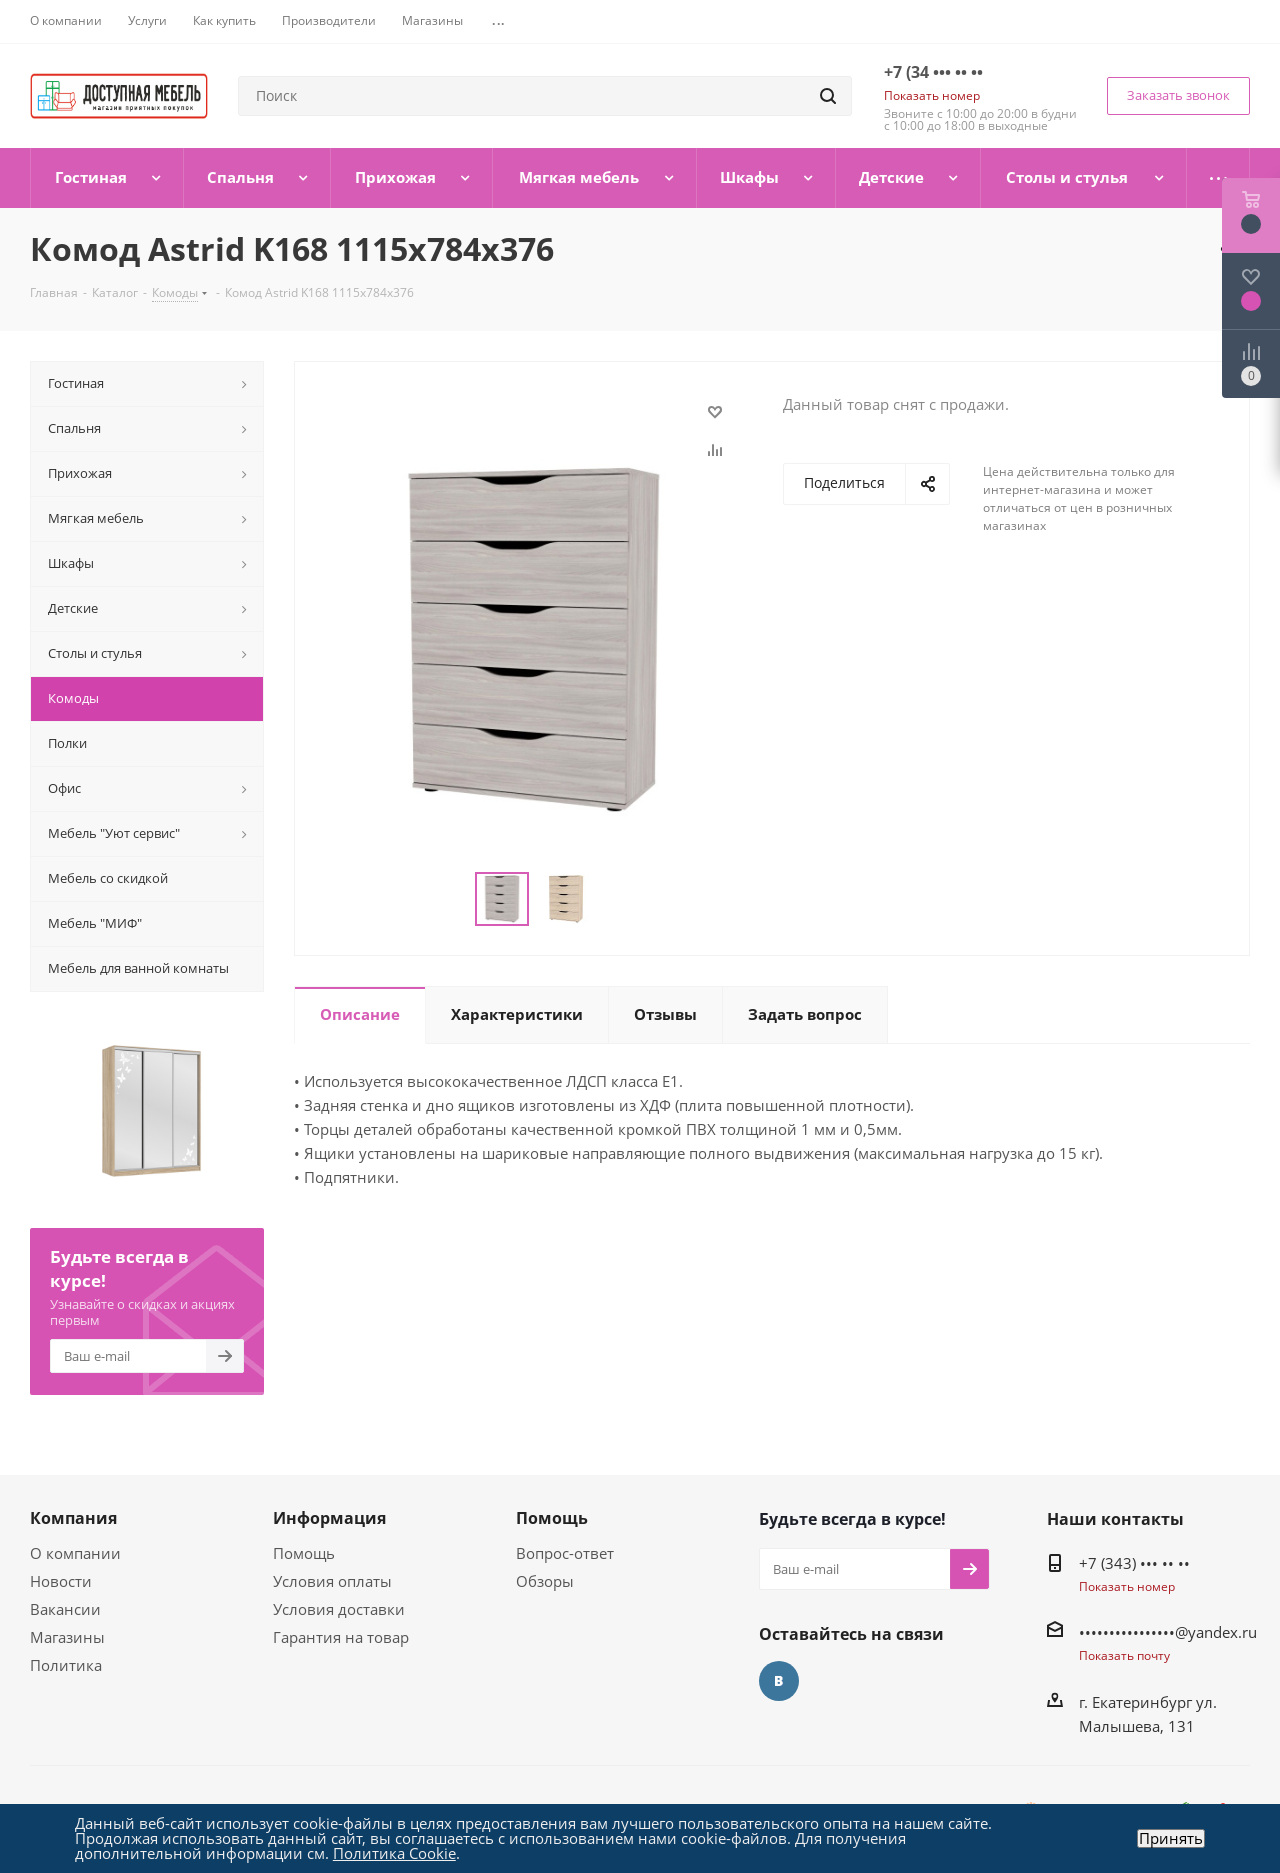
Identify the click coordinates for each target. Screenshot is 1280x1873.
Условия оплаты (332, 1581)
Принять (1171, 1838)
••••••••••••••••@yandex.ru (1168, 1632)
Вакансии (65, 1609)
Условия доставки (339, 1609)
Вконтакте (779, 1681)
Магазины (67, 1637)
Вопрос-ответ (565, 1553)
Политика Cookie (394, 1853)
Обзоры (545, 1581)
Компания (73, 1518)
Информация (329, 1518)
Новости (61, 1581)
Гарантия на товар (341, 1637)
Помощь (304, 1553)
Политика (66, 1665)
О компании (75, 1553)
